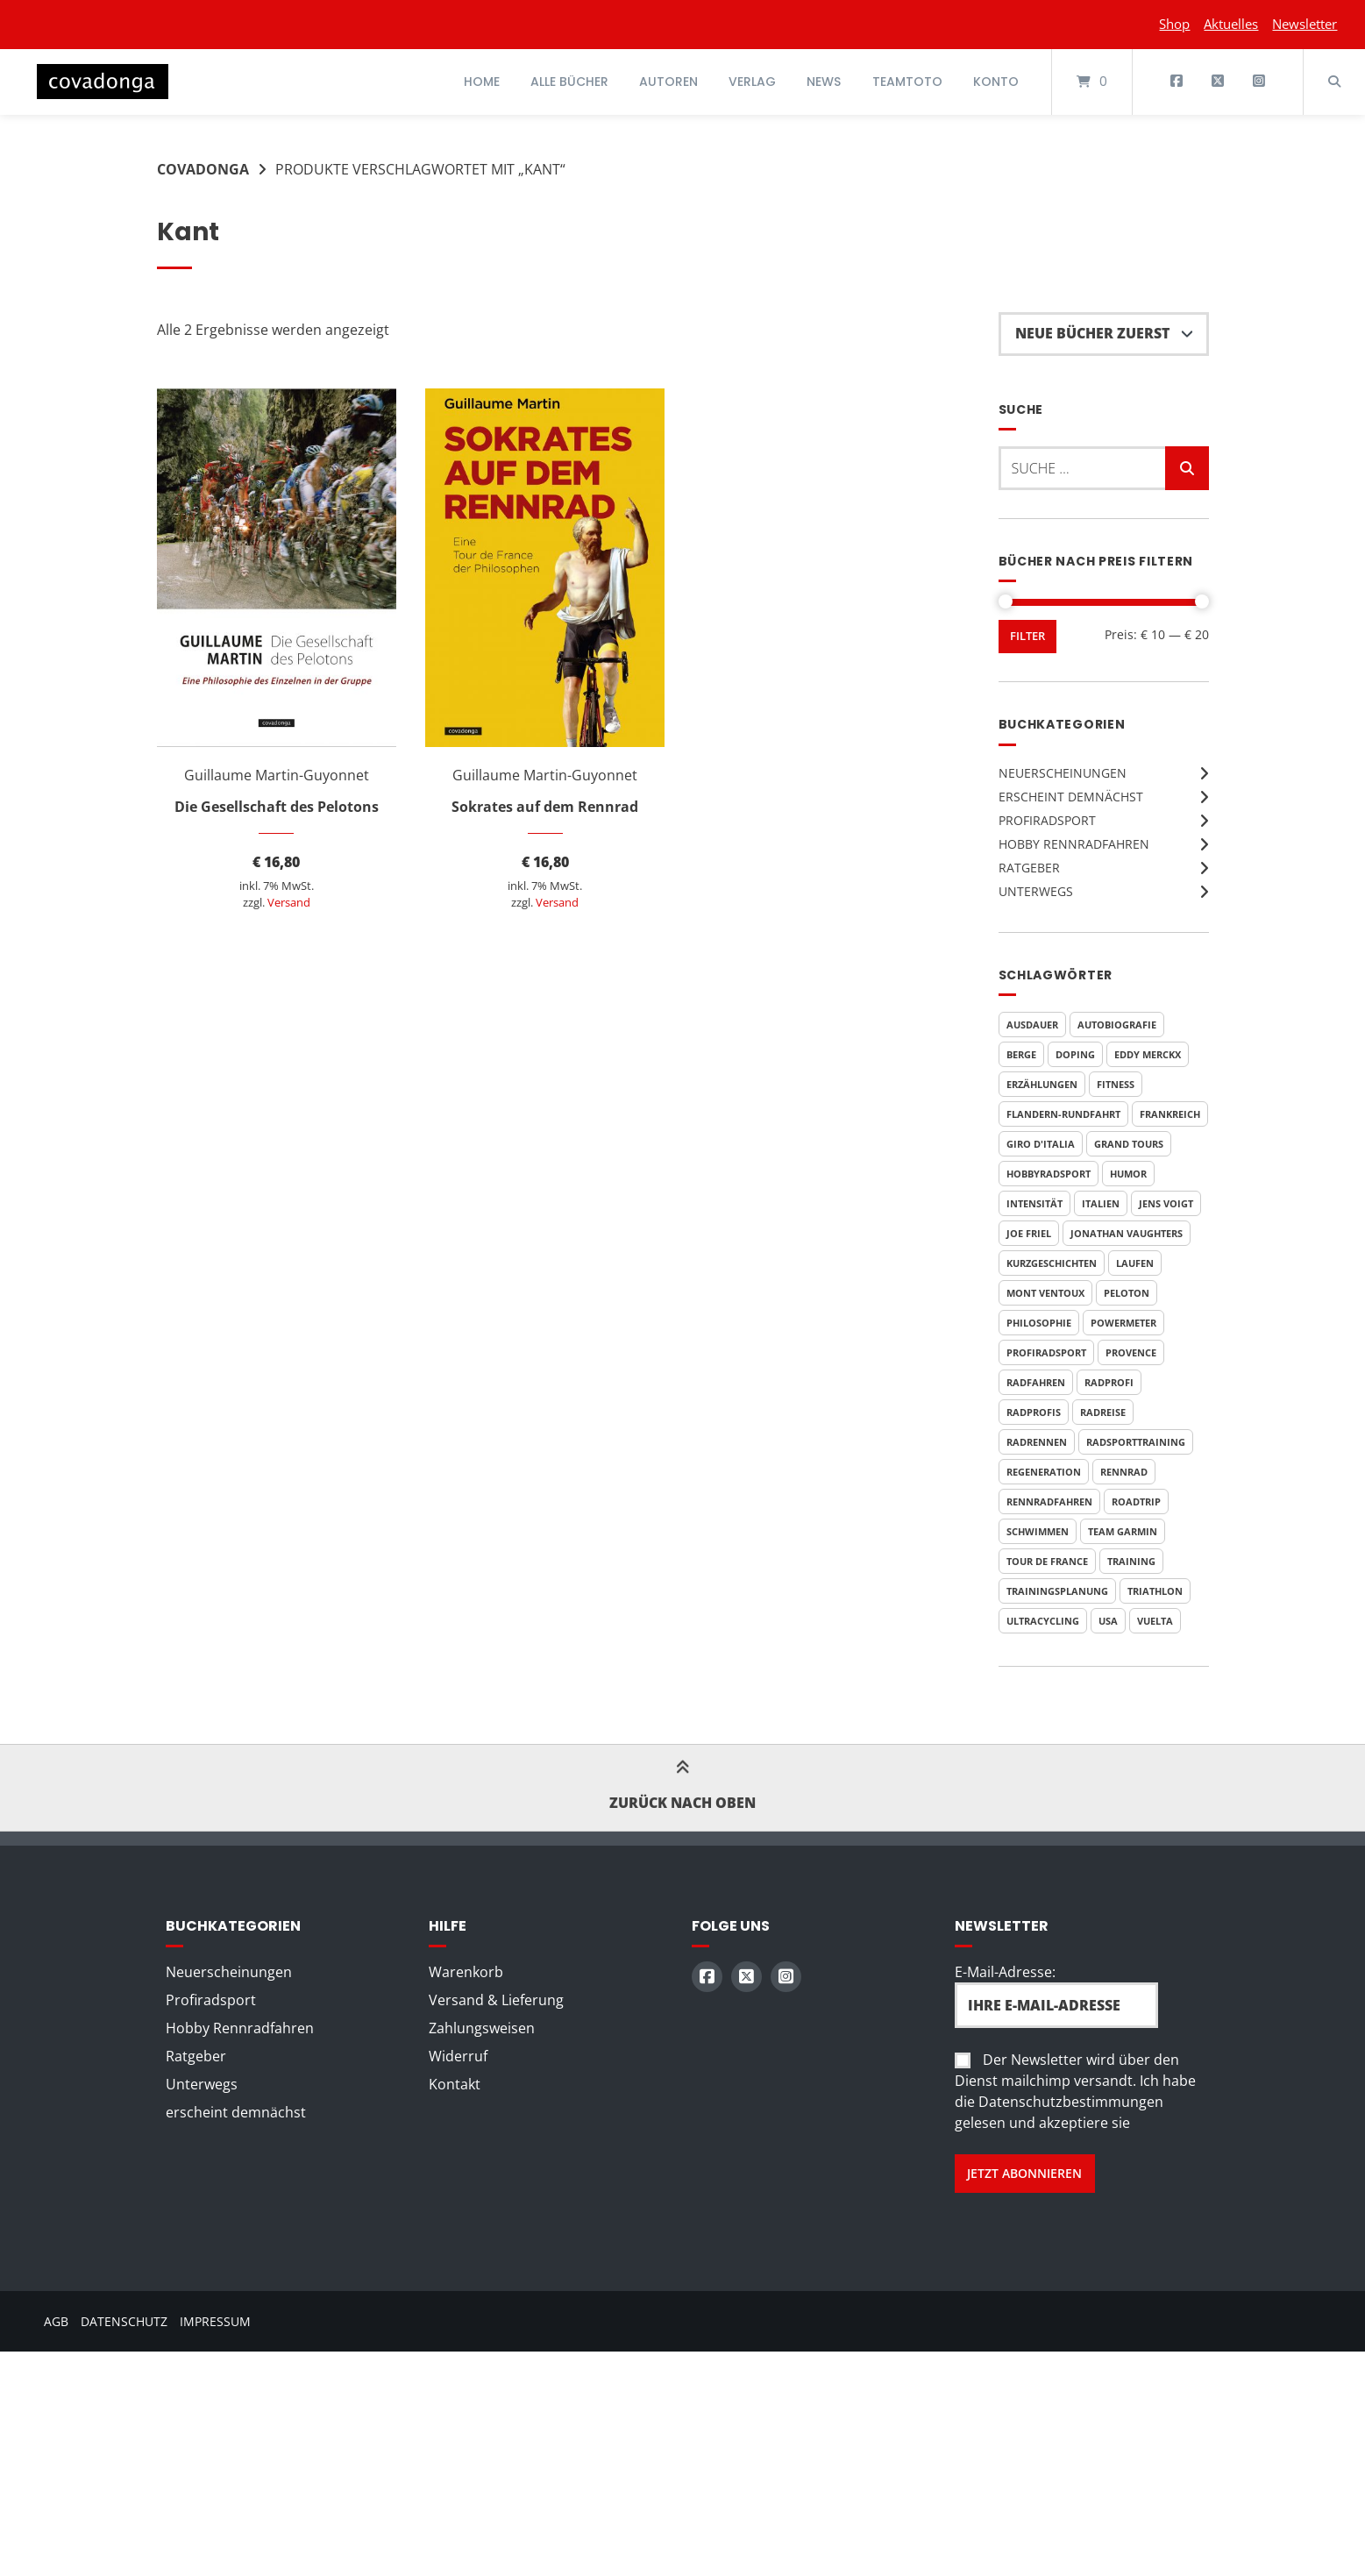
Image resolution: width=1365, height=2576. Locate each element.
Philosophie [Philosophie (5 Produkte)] (1038, 1322)
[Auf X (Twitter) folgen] (1217, 81)
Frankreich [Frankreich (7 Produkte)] (1170, 1114)
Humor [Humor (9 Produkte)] (1128, 1173)
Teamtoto (907, 81)
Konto (996, 81)
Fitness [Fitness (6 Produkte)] (1115, 1084)
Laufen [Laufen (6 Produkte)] (1135, 1263)
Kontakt (454, 2084)
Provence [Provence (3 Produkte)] (1131, 1352)
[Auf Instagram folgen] (1258, 81)
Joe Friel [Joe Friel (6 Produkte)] (1028, 1233)
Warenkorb (466, 1972)
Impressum (215, 2321)
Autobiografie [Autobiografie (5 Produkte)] (1116, 1024)
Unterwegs (1036, 891)
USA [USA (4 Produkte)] (1108, 1620)
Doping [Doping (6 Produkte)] (1075, 1054)
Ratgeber (1029, 867)
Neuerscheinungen (1063, 773)
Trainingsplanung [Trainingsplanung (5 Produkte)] (1057, 1591)
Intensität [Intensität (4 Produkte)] (1034, 1203)
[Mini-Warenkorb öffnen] (1092, 82)
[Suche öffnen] (1334, 82)
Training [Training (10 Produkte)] (1131, 1561)
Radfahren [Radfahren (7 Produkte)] (1035, 1382)
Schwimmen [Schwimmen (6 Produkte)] (1037, 1531)
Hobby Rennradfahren (1074, 844)
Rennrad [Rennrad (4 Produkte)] (1124, 1471)
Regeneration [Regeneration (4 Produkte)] (1043, 1471)
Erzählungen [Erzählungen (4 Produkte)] (1041, 1084)
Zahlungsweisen (482, 2028)
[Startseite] (102, 82)
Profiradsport (1047, 820)
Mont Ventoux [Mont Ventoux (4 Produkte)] (1045, 1292)
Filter (1027, 636)
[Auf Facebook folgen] (1177, 81)
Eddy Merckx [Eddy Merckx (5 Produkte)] (1147, 1054)
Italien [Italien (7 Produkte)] (1101, 1203)
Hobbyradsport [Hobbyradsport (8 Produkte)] (1048, 1173)
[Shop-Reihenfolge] (1104, 334)
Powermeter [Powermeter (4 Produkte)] (1123, 1322)
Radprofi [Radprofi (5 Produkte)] (1109, 1382)
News (824, 81)
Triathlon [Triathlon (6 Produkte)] (1155, 1591)
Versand (288, 902)
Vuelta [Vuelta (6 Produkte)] (1155, 1620)
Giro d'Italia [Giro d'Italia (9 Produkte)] (1040, 1143)
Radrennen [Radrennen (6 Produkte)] (1036, 1441)
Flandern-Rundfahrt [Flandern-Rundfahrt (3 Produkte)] (1063, 1114)
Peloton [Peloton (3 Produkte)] (1126, 1292)
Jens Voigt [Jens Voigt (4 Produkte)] (1166, 1203)
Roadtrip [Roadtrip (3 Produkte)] (1136, 1501)
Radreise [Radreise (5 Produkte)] (1103, 1412)
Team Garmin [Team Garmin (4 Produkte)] (1122, 1531)
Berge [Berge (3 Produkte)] (1021, 1054)
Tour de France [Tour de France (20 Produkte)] (1047, 1561)
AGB (56, 2321)
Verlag (752, 81)
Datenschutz (124, 2321)
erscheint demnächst (1071, 796)
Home (482, 81)
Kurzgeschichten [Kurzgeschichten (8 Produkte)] (1051, 1263)
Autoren (668, 81)
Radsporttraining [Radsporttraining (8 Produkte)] (1135, 1441)
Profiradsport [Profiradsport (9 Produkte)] (1046, 1352)
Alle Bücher (569, 81)
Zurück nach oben (682, 1787)
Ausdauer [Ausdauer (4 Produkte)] (1032, 1024)
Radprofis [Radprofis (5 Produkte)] (1033, 1412)
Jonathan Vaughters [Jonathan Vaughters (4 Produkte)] (1126, 1233)
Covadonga (203, 169)
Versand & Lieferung (496, 2000)
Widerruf (458, 2056)
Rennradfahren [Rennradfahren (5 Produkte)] (1049, 1501)
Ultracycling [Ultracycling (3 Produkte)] (1042, 1620)
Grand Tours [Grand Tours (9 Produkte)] (1128, 1143)
